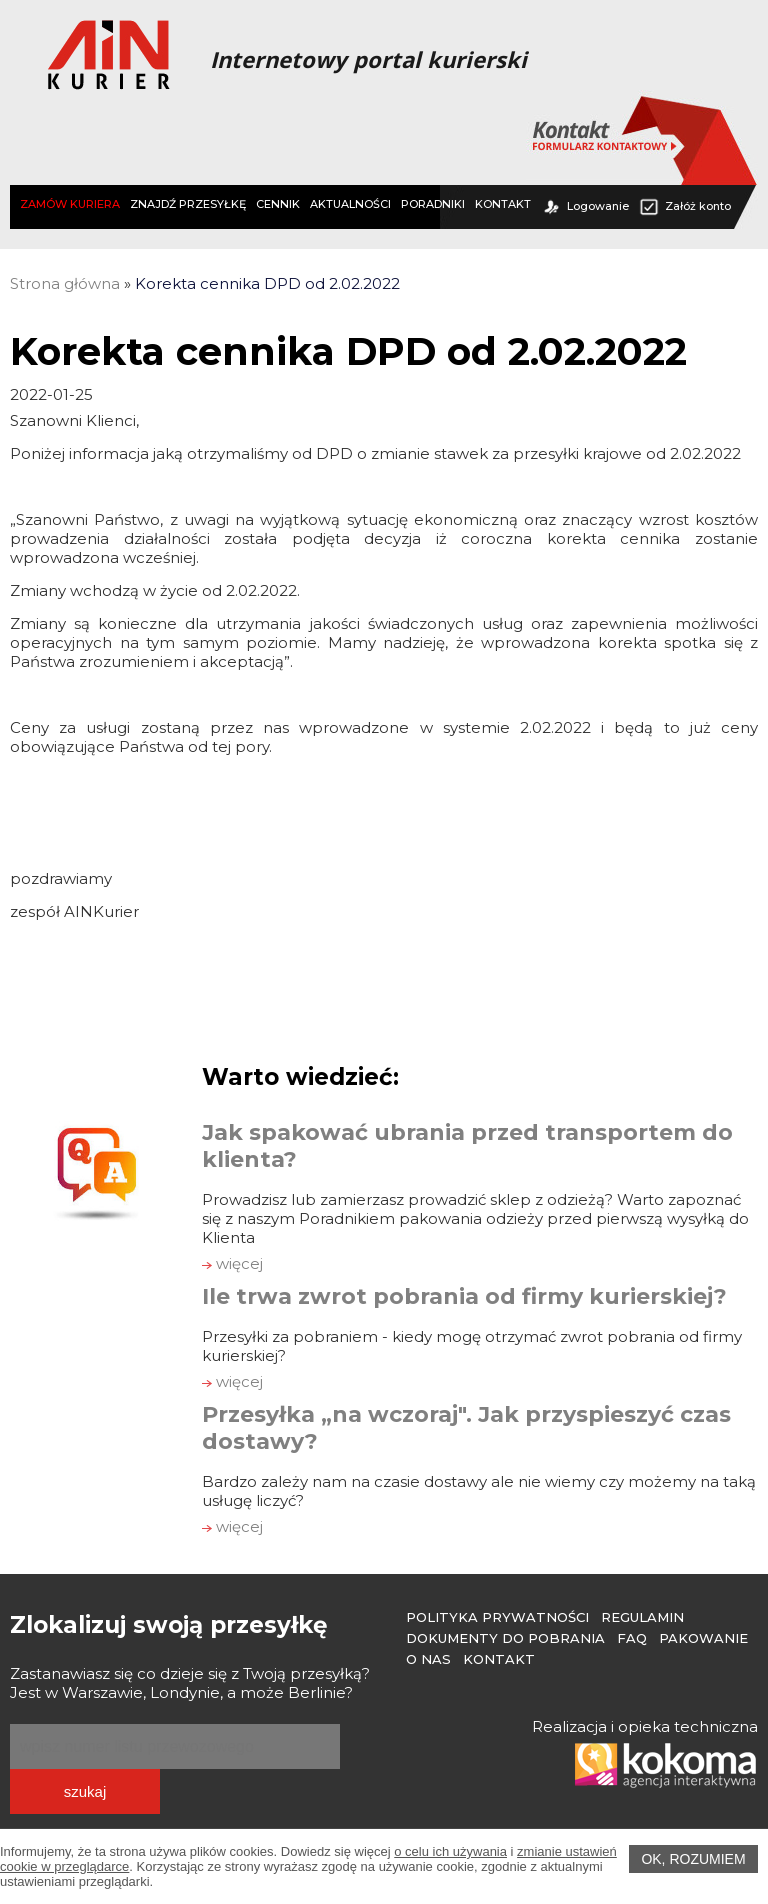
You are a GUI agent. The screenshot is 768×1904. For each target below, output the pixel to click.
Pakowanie (703, 1638)
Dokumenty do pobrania (505, 1638)
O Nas (428, 1659)
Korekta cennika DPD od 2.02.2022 (267, 283)
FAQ (632, 1638)
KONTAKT (503, 204)
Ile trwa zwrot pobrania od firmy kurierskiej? (464, 1296)
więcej (232, 1263)
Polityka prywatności (497, 1617)
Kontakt (499, 1659)
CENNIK (278, 204)
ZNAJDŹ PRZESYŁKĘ (188, 204)
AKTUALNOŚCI (350, 204)
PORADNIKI (433, 204)
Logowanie (585, 206)
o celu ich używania (450, 1851)
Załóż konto (685, 206)
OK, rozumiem (693, 1859)
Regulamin (642, 1617)
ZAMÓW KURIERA (70, 204)
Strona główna (65, 283)
